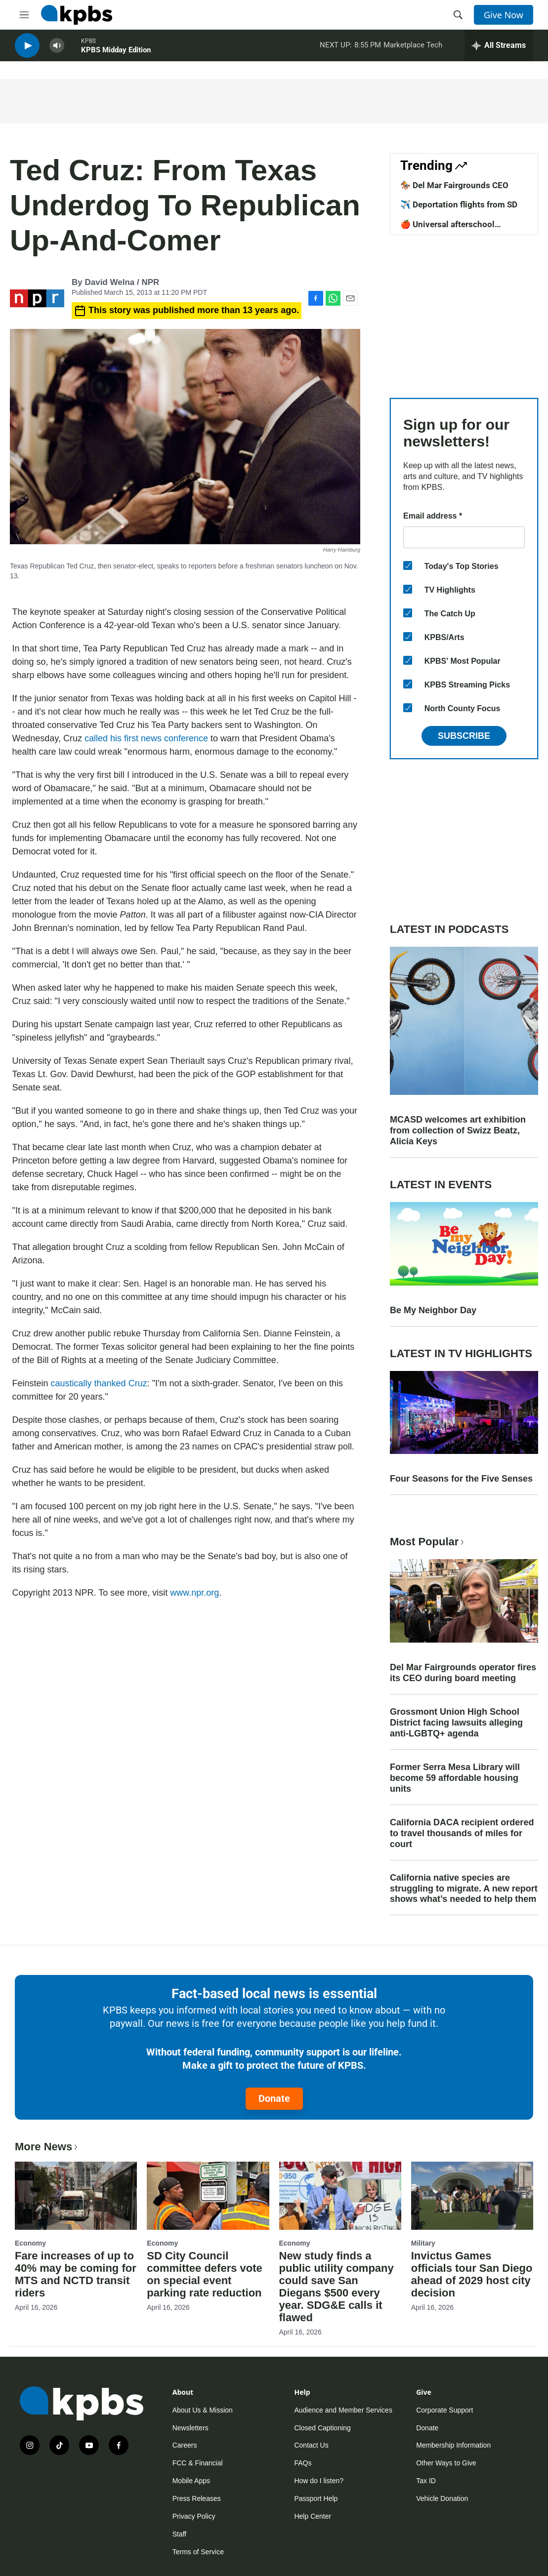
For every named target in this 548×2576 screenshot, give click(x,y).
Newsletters (190, 2428)
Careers (184, 2445)
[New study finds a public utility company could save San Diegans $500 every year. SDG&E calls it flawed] (340, 2196)
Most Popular (428, 1541)
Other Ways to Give (446, 2463)
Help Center (312, 2516)
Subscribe (464, 736)
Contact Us (311, 2445)
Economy (30, 2243)
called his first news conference (146, 738)
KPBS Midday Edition (116, 53)
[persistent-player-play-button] (27, 50)
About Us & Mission (202, 2410)
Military (423, 2243)
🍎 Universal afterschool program (447, 229)
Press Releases (196, 2498)
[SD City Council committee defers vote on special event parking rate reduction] (208, 2196)
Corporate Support (444, 2410)
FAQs (302, 2463)
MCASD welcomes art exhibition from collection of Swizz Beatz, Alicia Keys (458, 1130)
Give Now (503, 15)
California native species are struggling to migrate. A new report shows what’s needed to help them (464, 1888)
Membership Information (453, 2445)
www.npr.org (194, 1593)
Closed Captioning (322, 2428)
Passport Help (315, 2498)
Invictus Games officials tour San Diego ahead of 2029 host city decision (472, 2274)
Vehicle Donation (442, 2498)
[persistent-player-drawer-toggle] (498, 49)
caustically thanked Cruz (99, 1383)
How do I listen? (318, 2481)
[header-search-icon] (458, 14)
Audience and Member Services (343, 2410)
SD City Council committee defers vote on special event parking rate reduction (204, 2274)
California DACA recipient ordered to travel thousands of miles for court (462, 1833)
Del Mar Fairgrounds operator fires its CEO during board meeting (463, 1672)
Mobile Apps (191, 2481)
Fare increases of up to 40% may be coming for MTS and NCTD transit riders (75, 2274)
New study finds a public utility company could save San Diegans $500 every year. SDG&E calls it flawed (336, 2287)
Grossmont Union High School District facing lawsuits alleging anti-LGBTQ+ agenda (456, 1722)
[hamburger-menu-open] (24, 15)
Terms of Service (198, 2552)
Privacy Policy (193, 2516)
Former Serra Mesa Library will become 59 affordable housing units (455, 1778)
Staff (179, 2534)
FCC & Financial (197, 2463)
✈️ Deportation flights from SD (458, 204)
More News (47, 2146)
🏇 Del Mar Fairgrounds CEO (454, 185)
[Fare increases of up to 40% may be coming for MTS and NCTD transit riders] (76, 2196)
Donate (274, 2098)
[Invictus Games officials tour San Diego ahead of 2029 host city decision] (472, 2196)
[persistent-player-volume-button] (56, 50)
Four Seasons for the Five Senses (461, 1479)
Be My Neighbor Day (433, 1310)
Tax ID (426, 2481)
